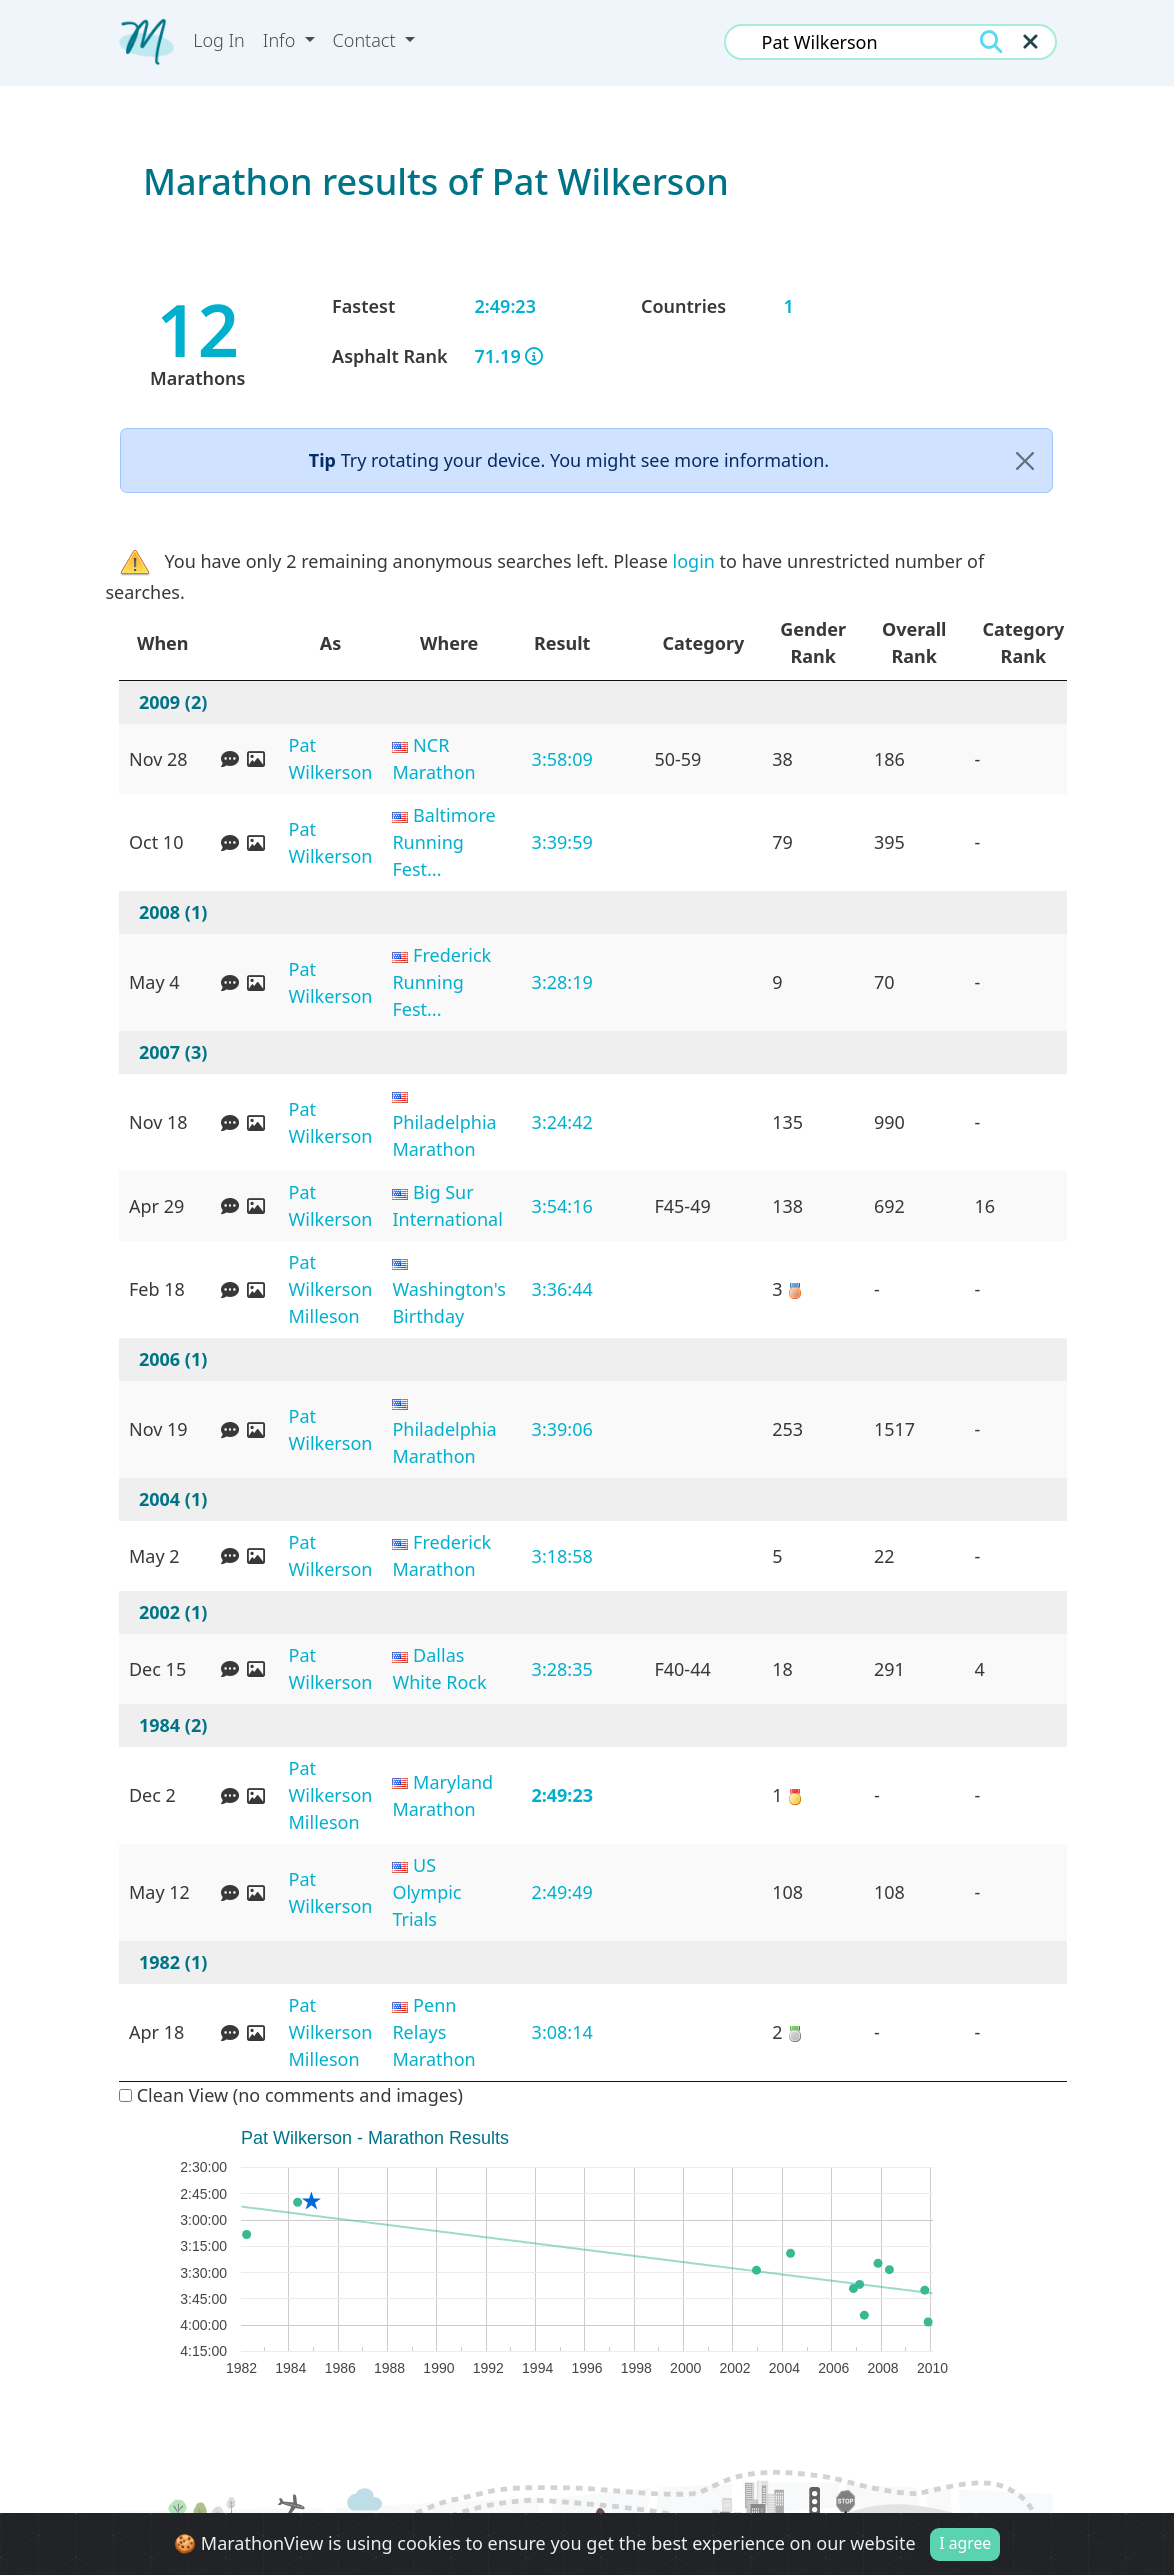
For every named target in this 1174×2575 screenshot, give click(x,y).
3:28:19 (562, 982)
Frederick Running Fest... (441, 982)
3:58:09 (562, 759)
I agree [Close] (965, 2543)
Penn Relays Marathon (433, 2032)
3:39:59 (562, 842)
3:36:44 (562, 1289)
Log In (219, 40)
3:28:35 (562, 1669)
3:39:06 (562, 1429)
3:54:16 (562, 1206)
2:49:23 (562, 1795)
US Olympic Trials (426, 1892)
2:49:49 (562, 1892)
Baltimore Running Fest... (443, 842)
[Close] (1025, 460)
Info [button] (281, 40)
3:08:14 (562, 2032)
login (694, 561)
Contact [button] (367, 40)
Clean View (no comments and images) (291, 2095)
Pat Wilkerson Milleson (331, 1289)
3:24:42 (562, 1122)
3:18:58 (562, 1556)
